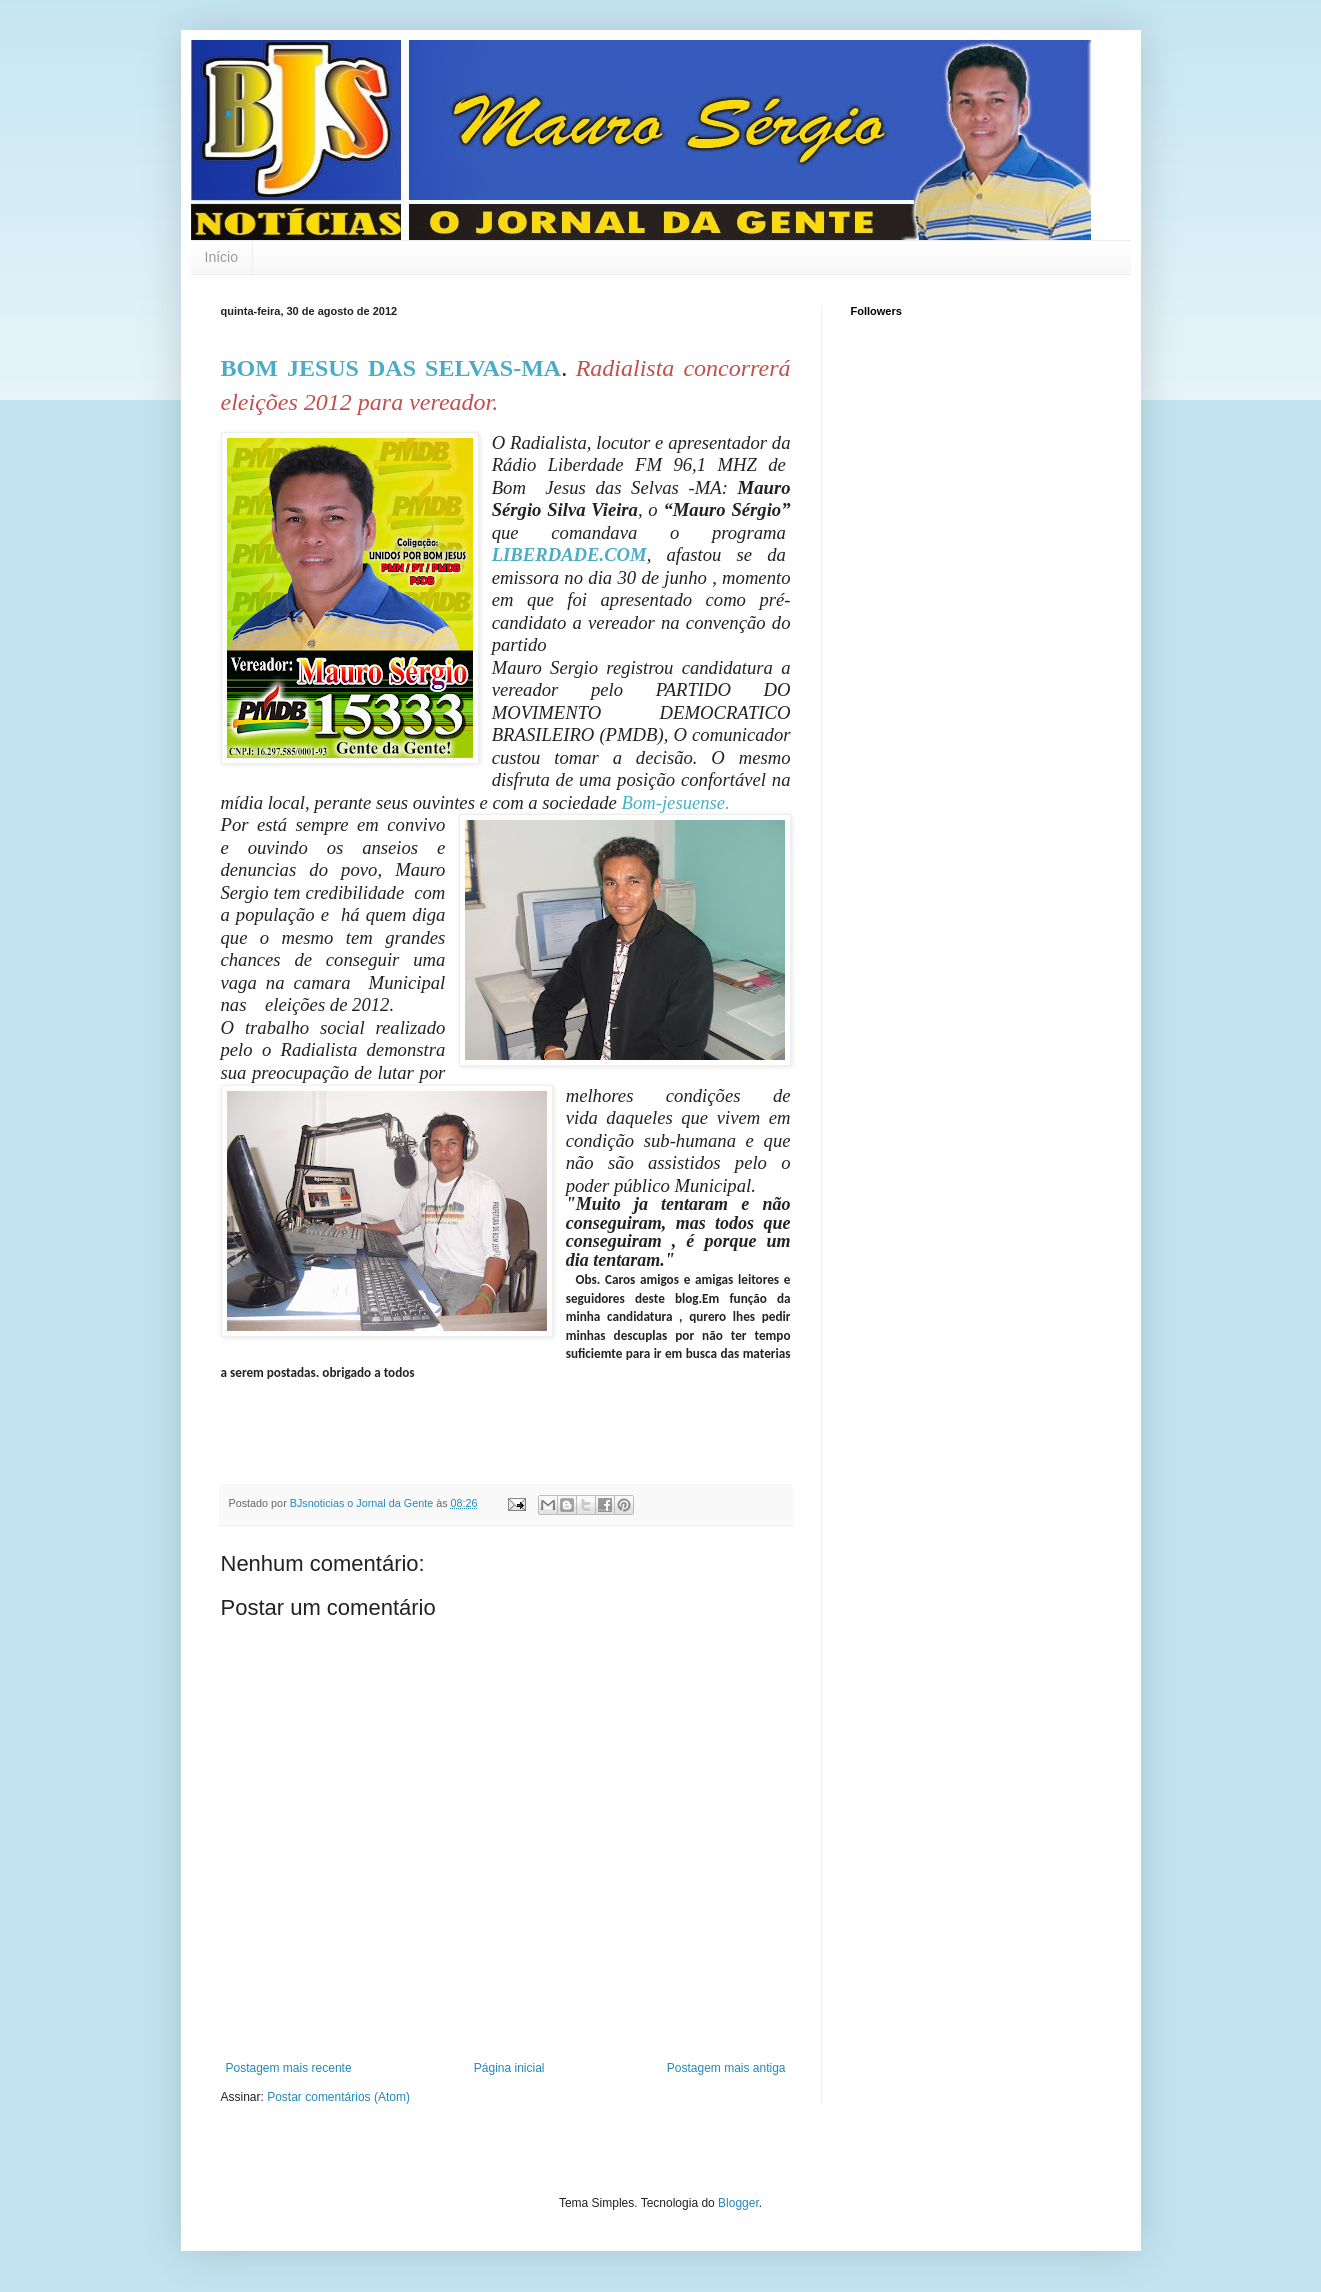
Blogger (738, 2203)
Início (221, 257)
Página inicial (509, 2068)
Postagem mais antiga (726, 2068)
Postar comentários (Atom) (338, 2097)
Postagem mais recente (289, 2068)
